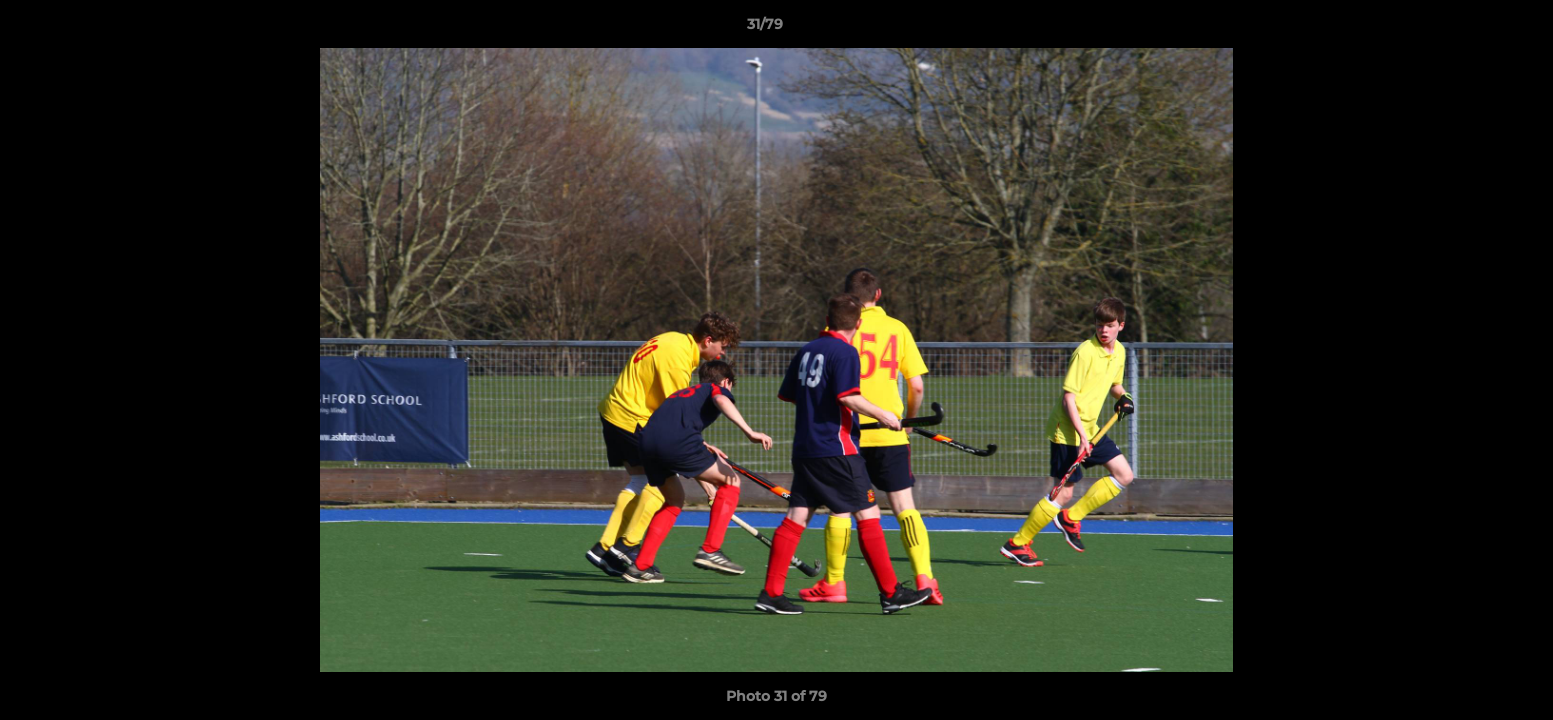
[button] (1469, 29)
